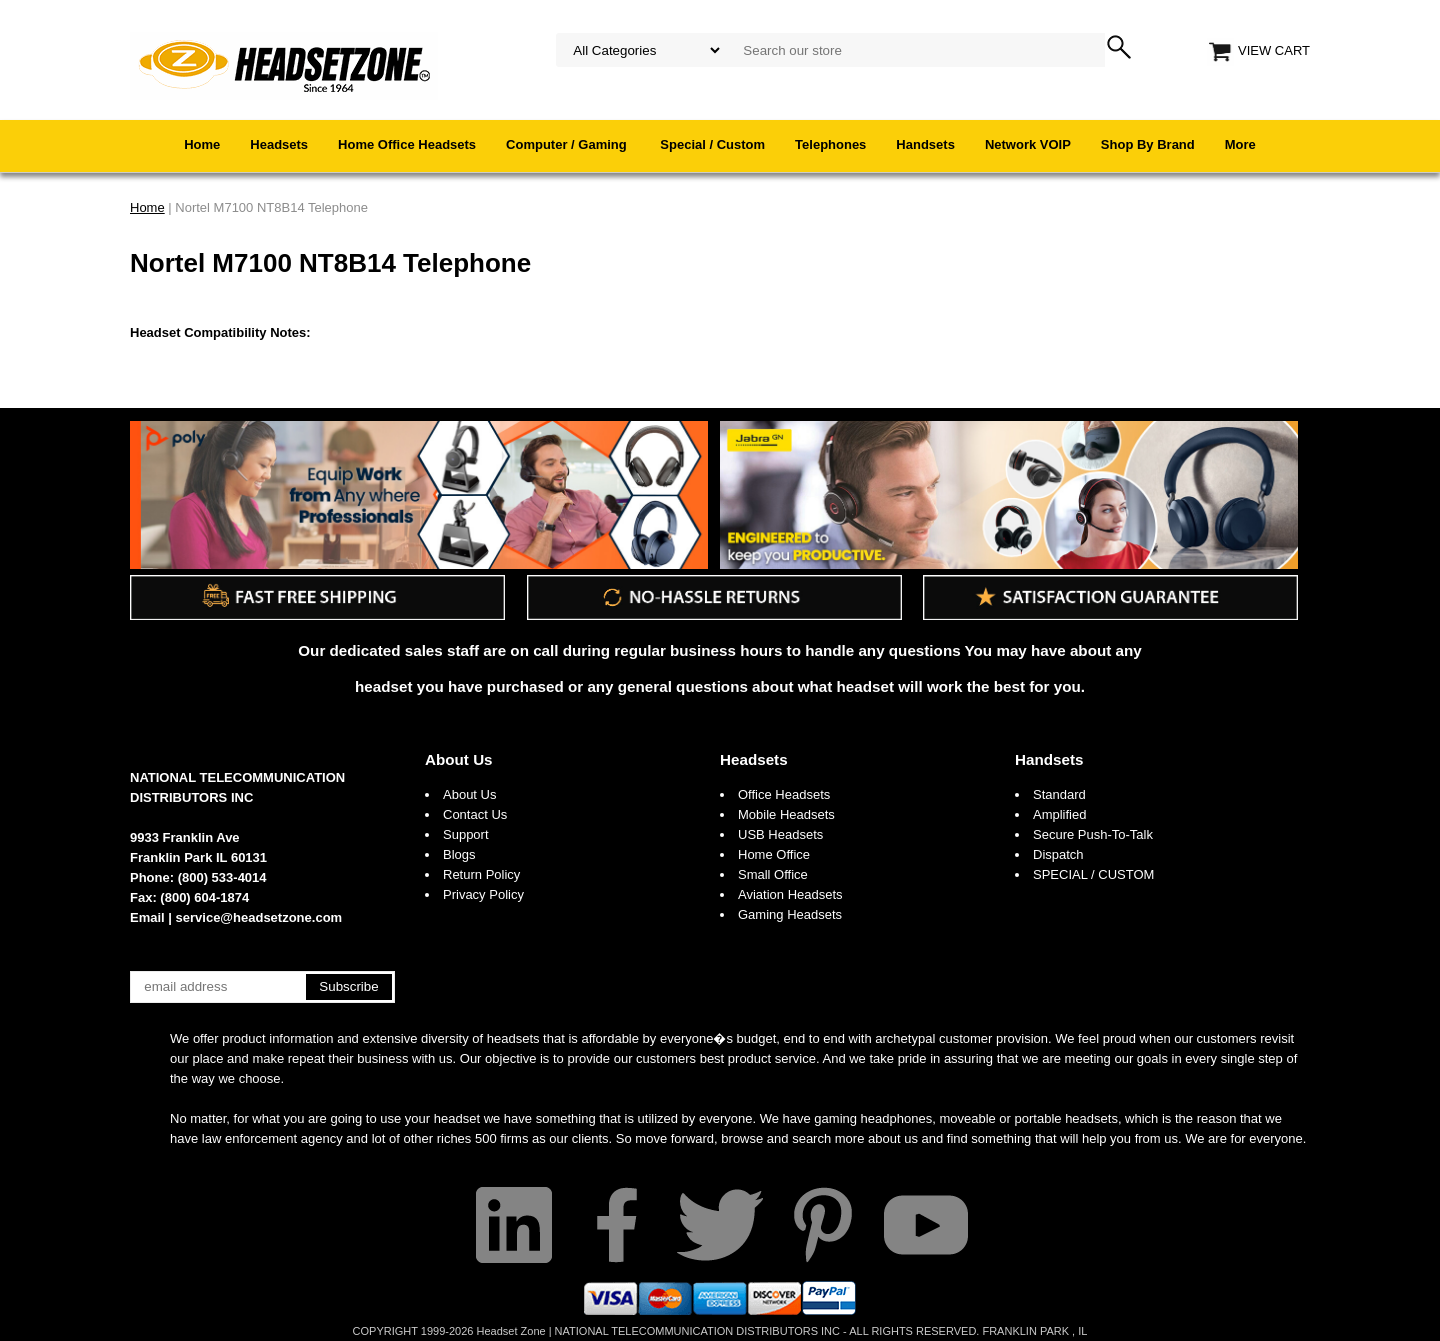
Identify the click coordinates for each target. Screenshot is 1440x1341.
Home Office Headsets (407, 144)
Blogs (459, 854)
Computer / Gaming (568, 144)
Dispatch (1058, 854)
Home (202, 144)
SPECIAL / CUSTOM (1093, 874)
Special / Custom (712, 144)
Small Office (773, 874)
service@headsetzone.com (259, 917)
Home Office (774, 854)
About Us (459, 759)
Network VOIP (1028, 144)
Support (466, 834)
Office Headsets (784, 794)
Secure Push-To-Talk (1093, 834)
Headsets (279, 144)
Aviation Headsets (790, 894)
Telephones (830, 144)
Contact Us (475, 814)
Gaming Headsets (790, 914)
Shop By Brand (1148, 144)
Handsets (925, 144)
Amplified (1059, 814)
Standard (1059, 794)
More (1240, 144)
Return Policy (481, 874)
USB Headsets (780, 834)
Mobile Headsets (786, 814)
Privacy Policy (483, 894)
